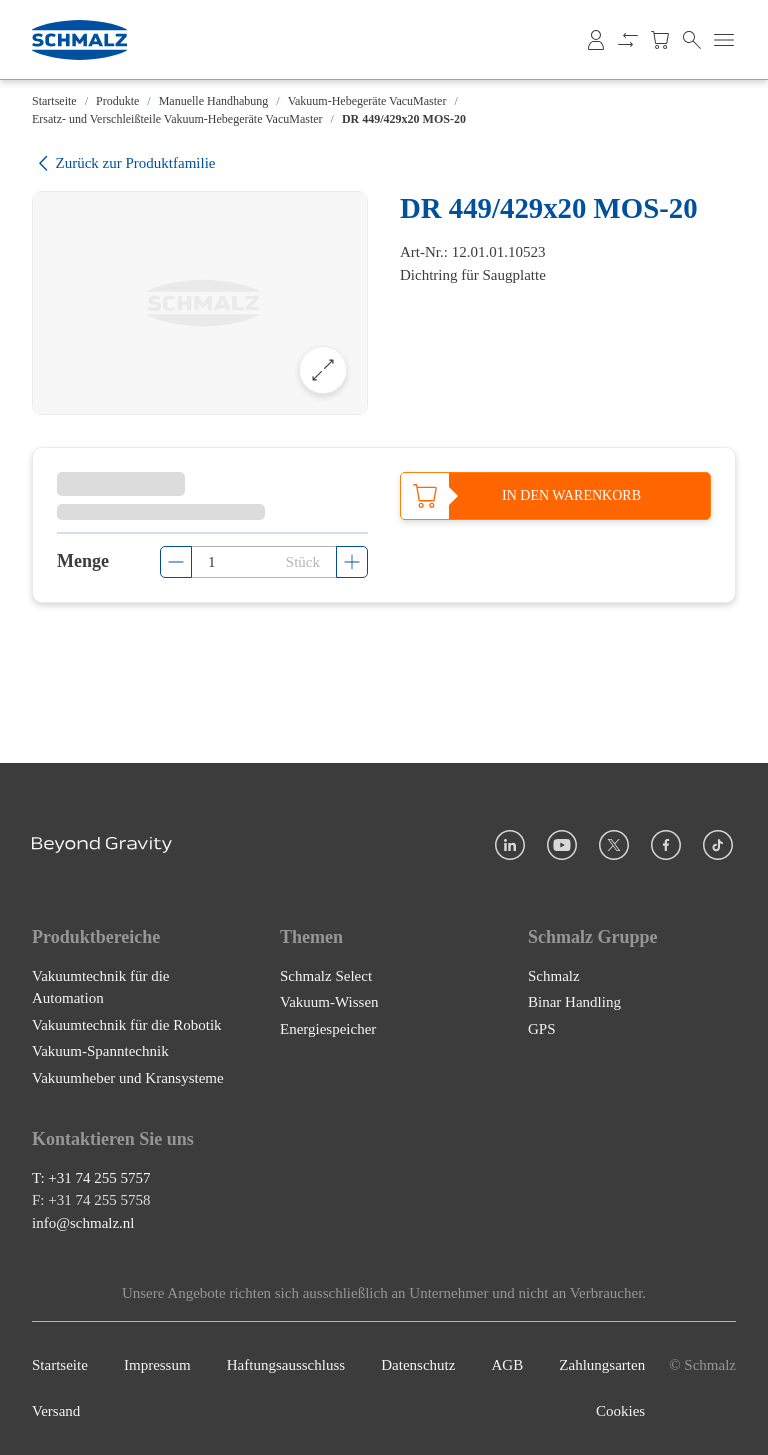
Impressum (157, 1365)
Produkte (117, 101)
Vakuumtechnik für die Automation (100, 987)
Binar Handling (574, 1002)
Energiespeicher (328, 1029)
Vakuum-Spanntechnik (100, 1051)
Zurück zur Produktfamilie (123, 163)
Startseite (54, 101)
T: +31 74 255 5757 (91, 1178)
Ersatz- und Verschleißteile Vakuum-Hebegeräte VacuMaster (177, 119)
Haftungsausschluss (286, 1365)
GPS (542, 1029)
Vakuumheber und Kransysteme (128, 1078)
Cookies (620, 1412)
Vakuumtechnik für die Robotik (127, 1025)
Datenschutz (418, 1365)
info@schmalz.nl (83, 1223)
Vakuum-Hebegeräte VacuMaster (367, 101)
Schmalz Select (326, 976)
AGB (508, 1365)
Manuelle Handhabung (214, 101)
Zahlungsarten (602, 1365)
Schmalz (554, 976)
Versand (56, 1412)
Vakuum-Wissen (329, 1002)
